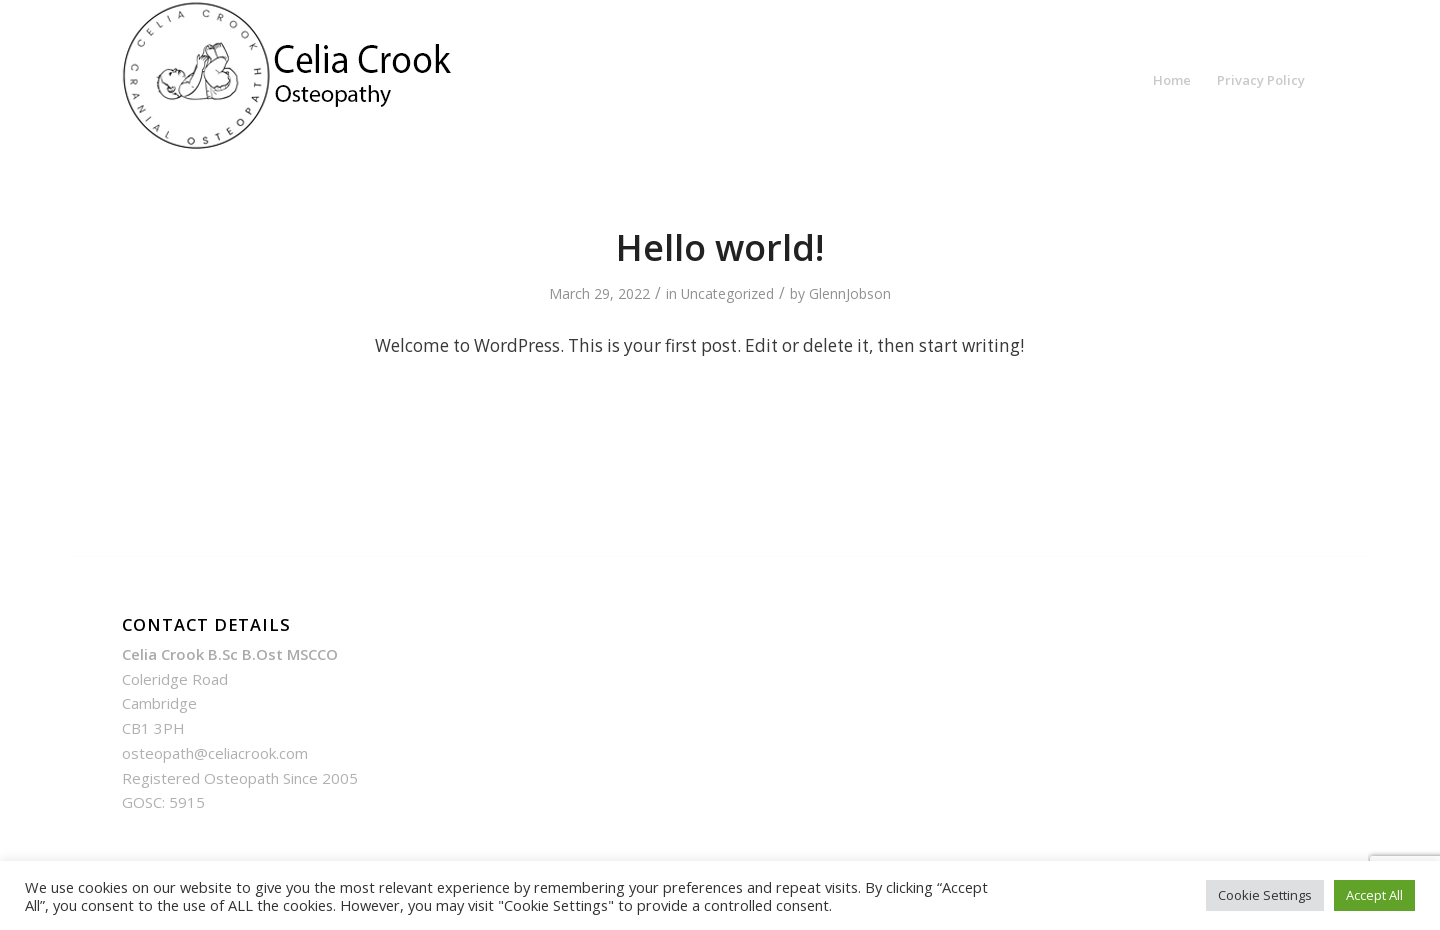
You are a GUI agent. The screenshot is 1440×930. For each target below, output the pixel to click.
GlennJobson (850, 293)
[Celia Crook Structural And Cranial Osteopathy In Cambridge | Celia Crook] (292, 80)
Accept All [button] (1374, 895)
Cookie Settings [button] (1265, 895)
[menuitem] (1172, 80)
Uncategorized (727, 293)
